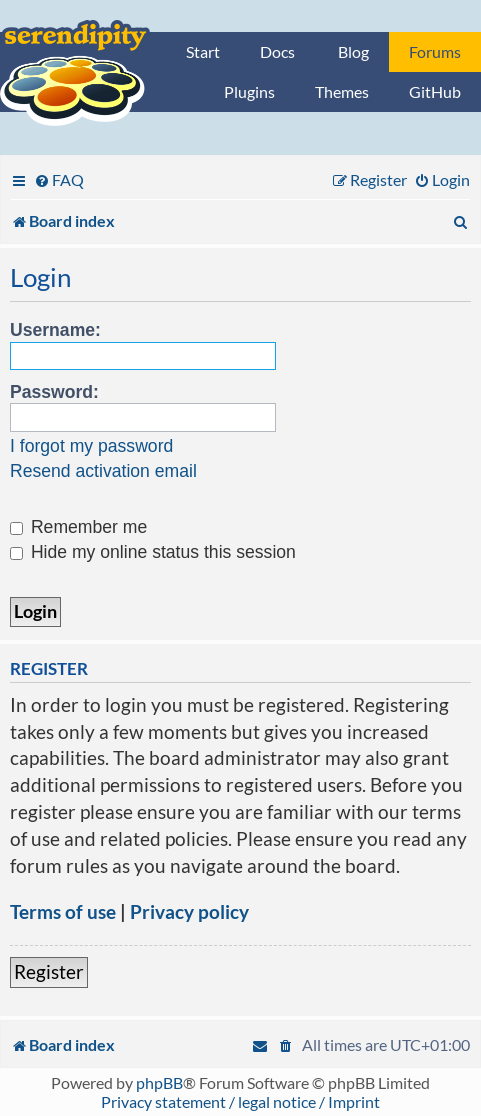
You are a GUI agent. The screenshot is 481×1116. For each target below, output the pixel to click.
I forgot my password (91, 446)
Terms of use (63, 911)
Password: (54, 392)
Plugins (249, 91)
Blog (353, 51)
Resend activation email (103, 471)
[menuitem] (59, 179)
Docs (277, 51)
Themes (342, 91)
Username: (55, 330)
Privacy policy (189, 911)
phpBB (159, 1082)
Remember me (78, 527)
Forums (435, 51)
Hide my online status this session (153, 552)
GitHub (435, 91)
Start (203, 51)
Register (49, 971)
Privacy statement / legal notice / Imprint (240, 1101)
